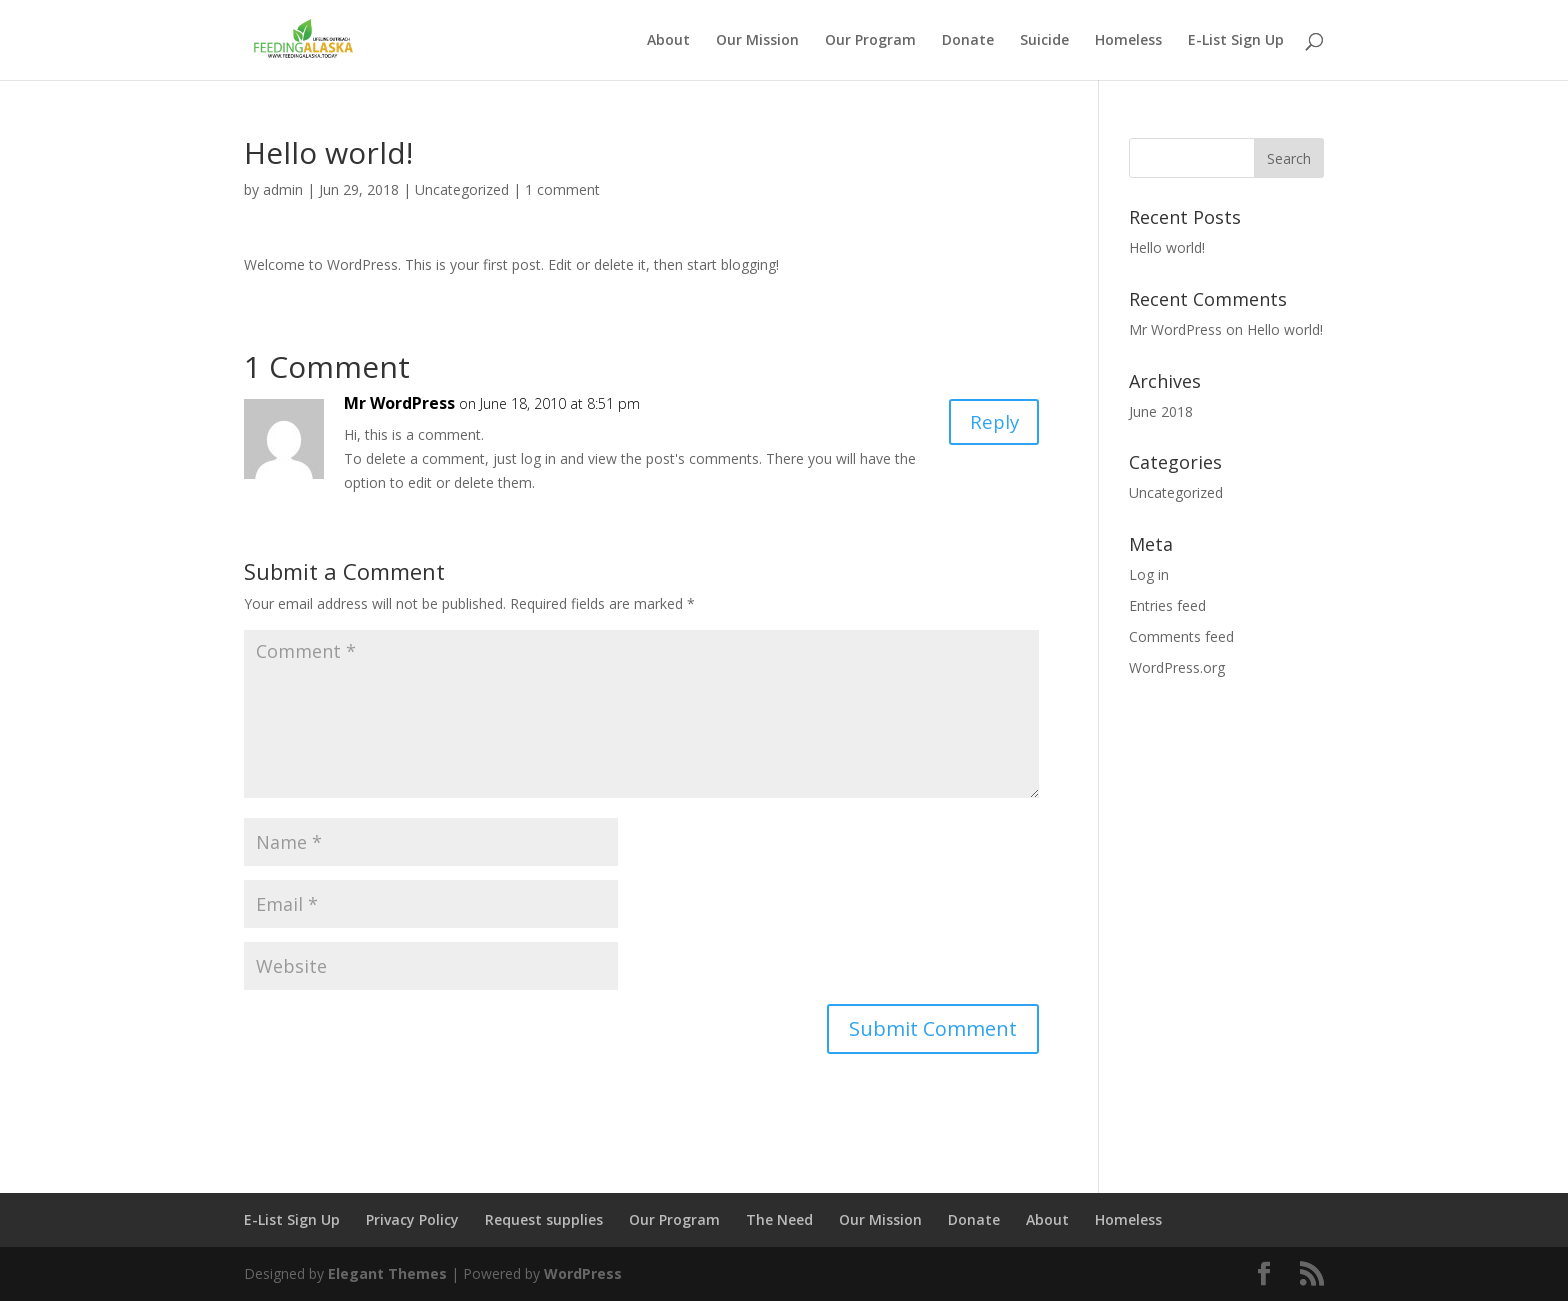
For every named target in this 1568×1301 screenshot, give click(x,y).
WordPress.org (1177, 667)
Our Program (870, 41)
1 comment (562, 189)
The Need (779, 1219)
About (668, 41)
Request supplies (544, 1219)
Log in (1149, 574)
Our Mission (757, 41)
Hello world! (1167, 247)
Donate (968, 41)
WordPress (583, 1273)
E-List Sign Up (1236, 41)
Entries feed (1167, 605)
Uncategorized (462, 189)
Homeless (1128, 41)
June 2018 (1161, 411)
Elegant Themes (387, 1273)
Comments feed (1181, 636)
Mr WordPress (399, 403)
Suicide (1044, 41)
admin (283, 189)
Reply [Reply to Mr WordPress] (991, 423)
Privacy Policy (412, 1219)
